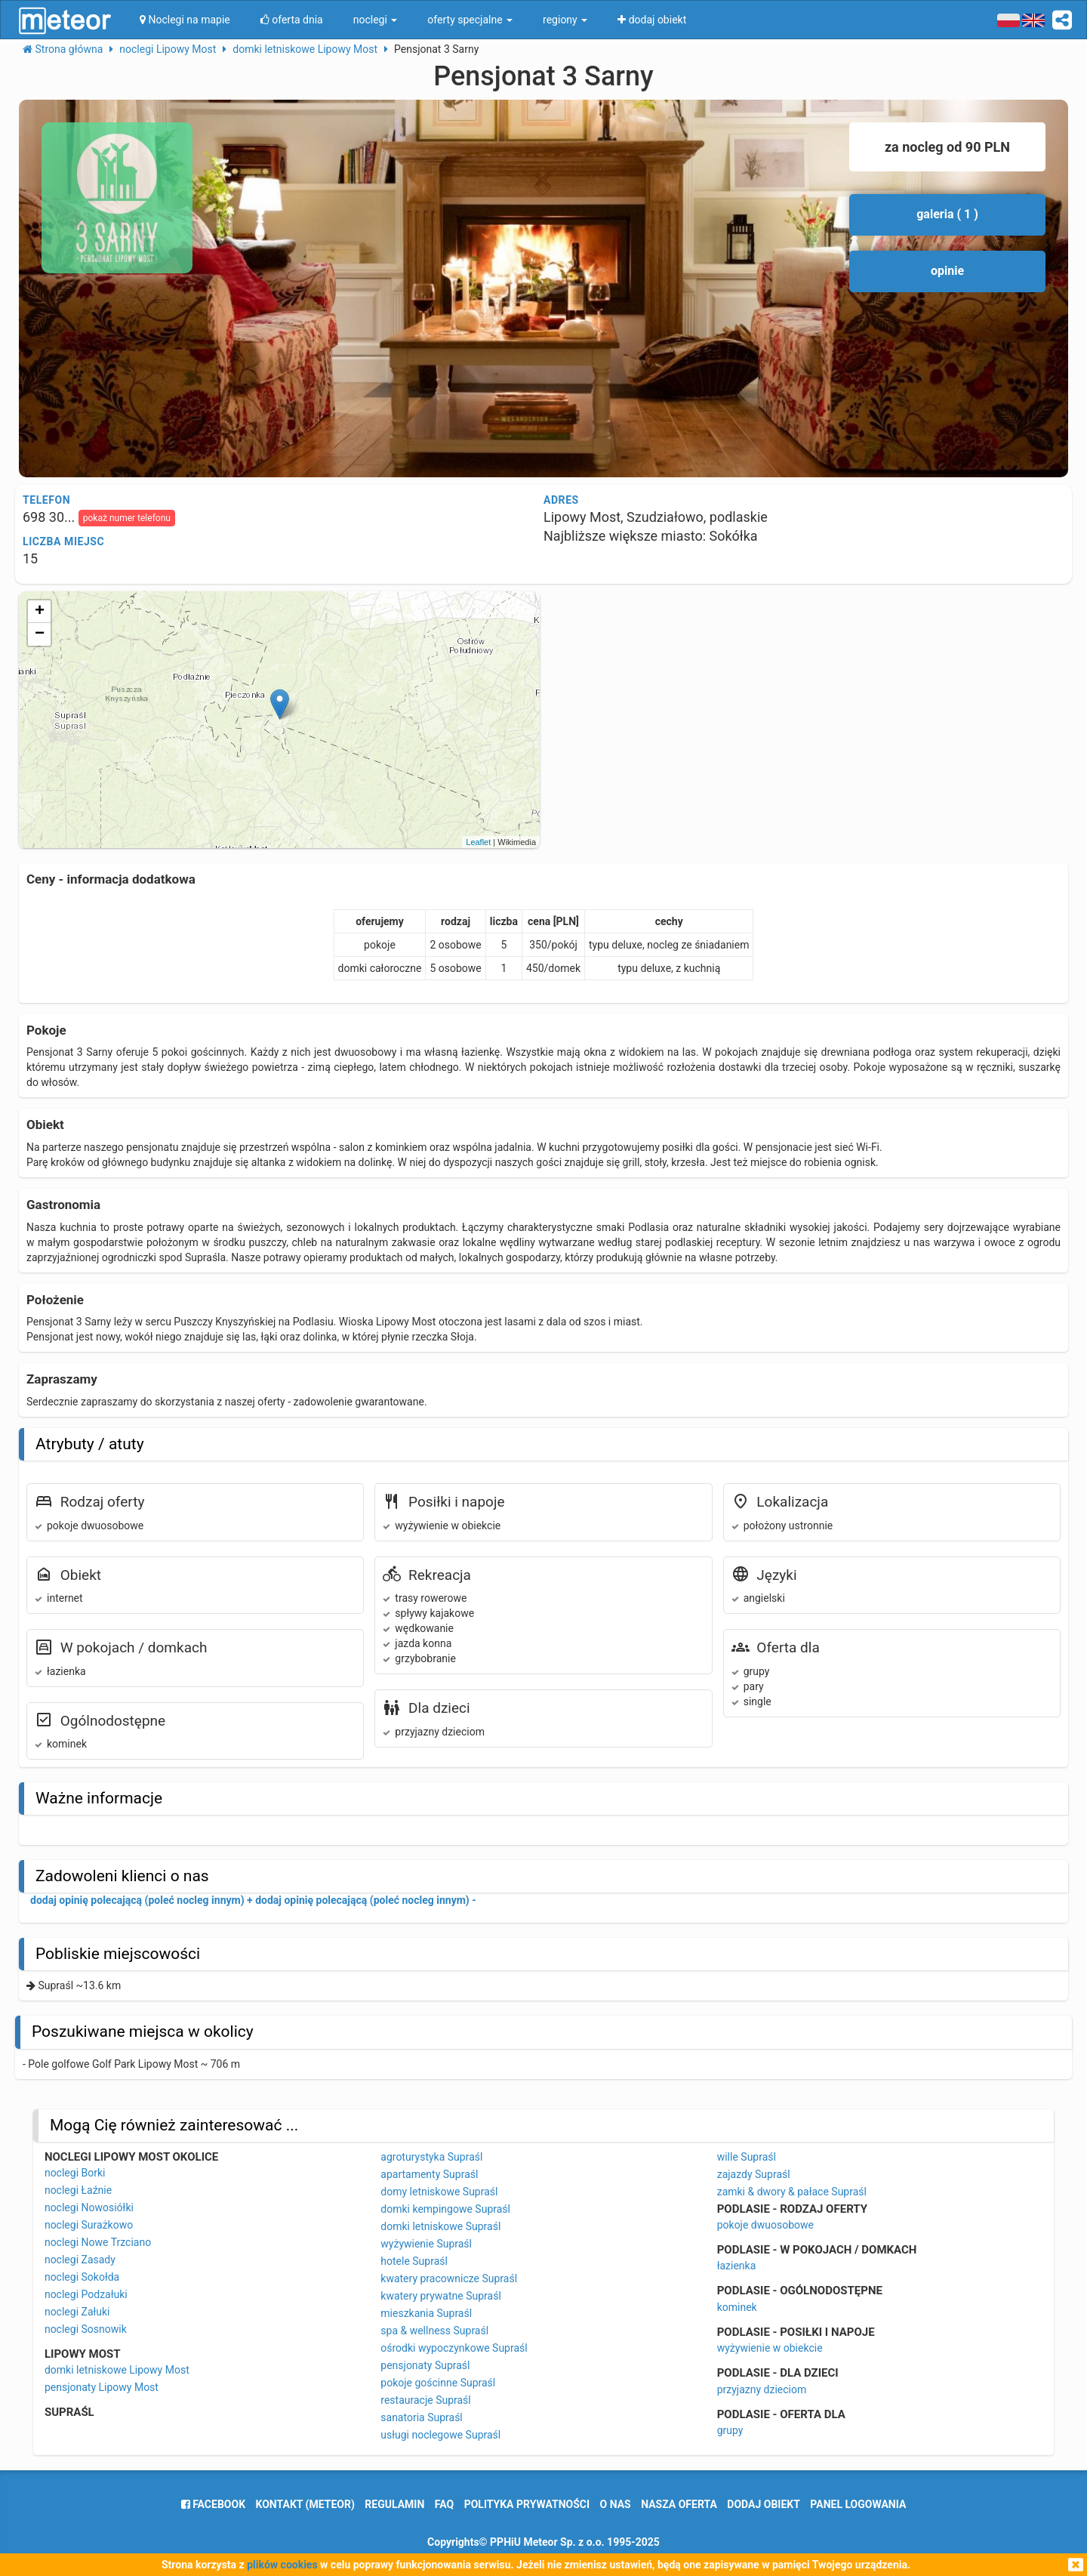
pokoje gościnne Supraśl (437, 2383)
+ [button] (40, 611)
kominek (737, 2307)
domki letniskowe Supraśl (440, 2226)
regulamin (394, 2504)
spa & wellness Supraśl (434, 2331)
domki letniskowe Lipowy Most (117, 2370)
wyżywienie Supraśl (426, 2244)
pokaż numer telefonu (127, 518)
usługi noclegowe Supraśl (440, 2435)
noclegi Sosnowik (86, 2329)
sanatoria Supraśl (421, 2417)
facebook (213, 2504)
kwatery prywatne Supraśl (440, 2296)
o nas (615, 2504)
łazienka (736, 2266)
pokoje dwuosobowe (765, 2225)
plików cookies (282, 2565)
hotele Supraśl (414, 2261)
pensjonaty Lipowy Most (102, 2387)
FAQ (444, 2504)
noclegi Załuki (77, 2312)
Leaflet (478, 842)
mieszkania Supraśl (426, 2313)
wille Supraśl (746, 2157)
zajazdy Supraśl (753, 2174)
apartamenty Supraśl (429, 2174)
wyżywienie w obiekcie (770, 2348)
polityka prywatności (527, 2504)
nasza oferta (679, 2504)
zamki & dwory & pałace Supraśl (792, 2192)
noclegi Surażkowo (89, 2225)
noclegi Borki (75, 2173)
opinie (947, 271)
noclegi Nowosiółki (89, 2207)
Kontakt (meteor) (305, 2504)
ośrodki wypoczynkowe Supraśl (453, 2348)
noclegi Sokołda (82, 2277)
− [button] (40, 634)
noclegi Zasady (80, 2260)
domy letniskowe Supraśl (438, 2192)
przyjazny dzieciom (762, 2389)
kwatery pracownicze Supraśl (448, 2278)
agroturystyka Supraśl (431, 2157)
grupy (730, 2430)
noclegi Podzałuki (86, 2294)
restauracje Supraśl (425, 2400)
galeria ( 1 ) (947, 214)
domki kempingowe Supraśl (445, 2209)
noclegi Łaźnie (78, 2190)
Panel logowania (858, 2504)
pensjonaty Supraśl (425, 2365)
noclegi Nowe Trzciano (98, 2242)
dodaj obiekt (763, 2504)
